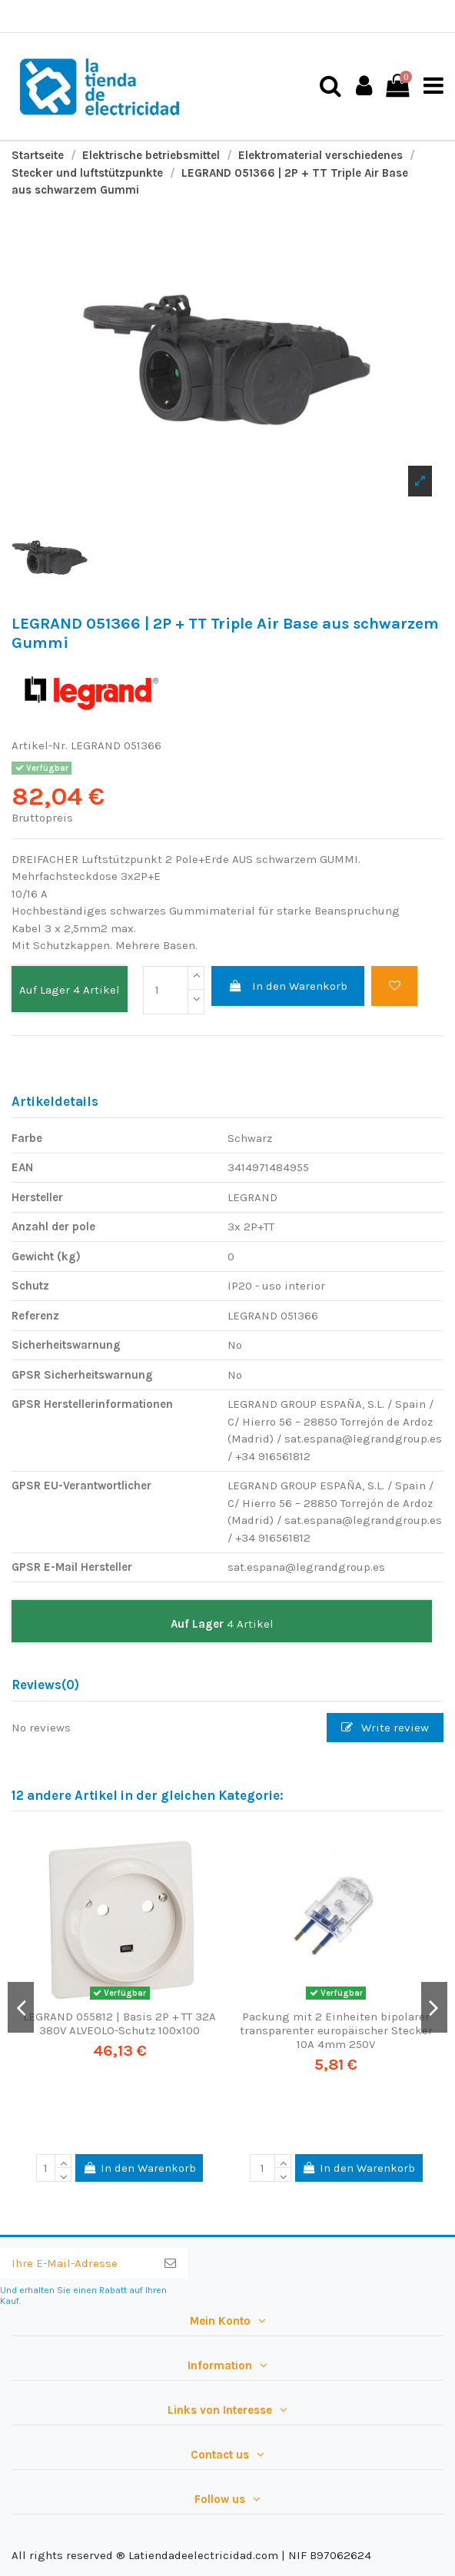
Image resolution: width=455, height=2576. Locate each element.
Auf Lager (44, 990)
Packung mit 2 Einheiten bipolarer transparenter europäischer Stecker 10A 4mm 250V (336, 2030)
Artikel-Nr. (40, 745)
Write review (385, 1727)
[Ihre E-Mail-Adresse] (76, 2263)
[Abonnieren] (170, 2263)
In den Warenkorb (287, 986)
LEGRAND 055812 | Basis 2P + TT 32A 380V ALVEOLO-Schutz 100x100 (119, 2023)
